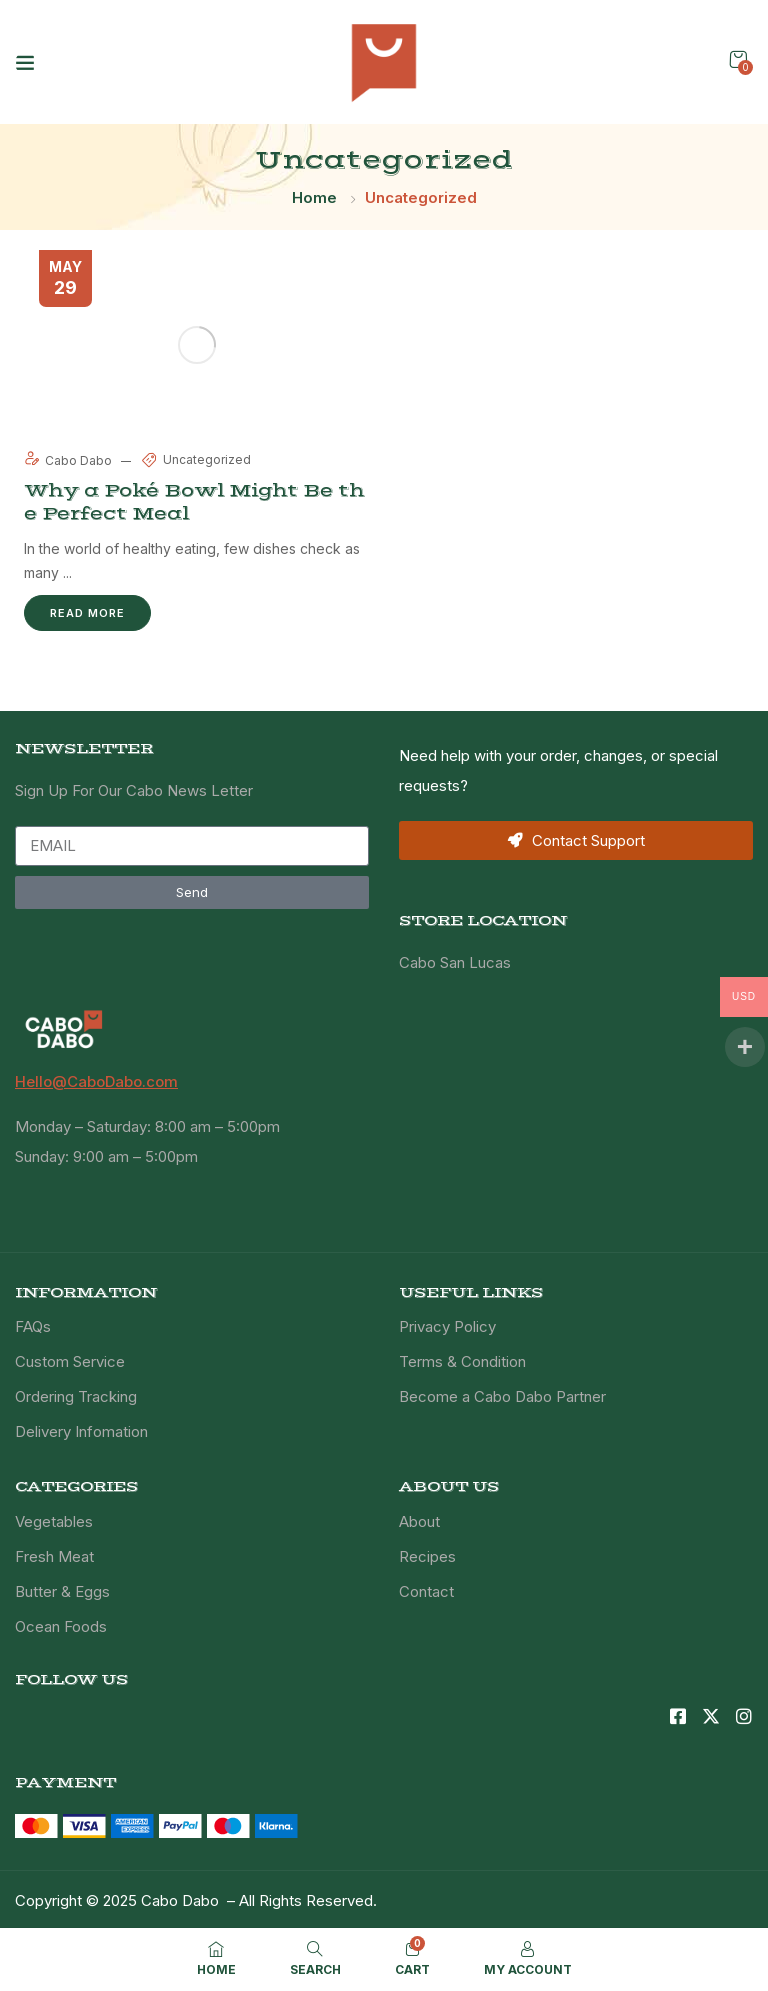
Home (314, 197)
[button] (738, 59)
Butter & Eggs (62, 1591)
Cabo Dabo (69, 460)
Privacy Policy (447, 1326)
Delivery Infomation (81, 1431)
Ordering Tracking (76, 1396)
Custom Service (70, 1361)
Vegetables (54, 1521)
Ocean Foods (61, 1626)
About (419, 1521)
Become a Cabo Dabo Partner (502, 1396)
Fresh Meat (54, 1556)
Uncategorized (207, 459)
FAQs (33, 1326)
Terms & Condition (462, 1361)
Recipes (427, 1556)
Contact (426, 1591)
